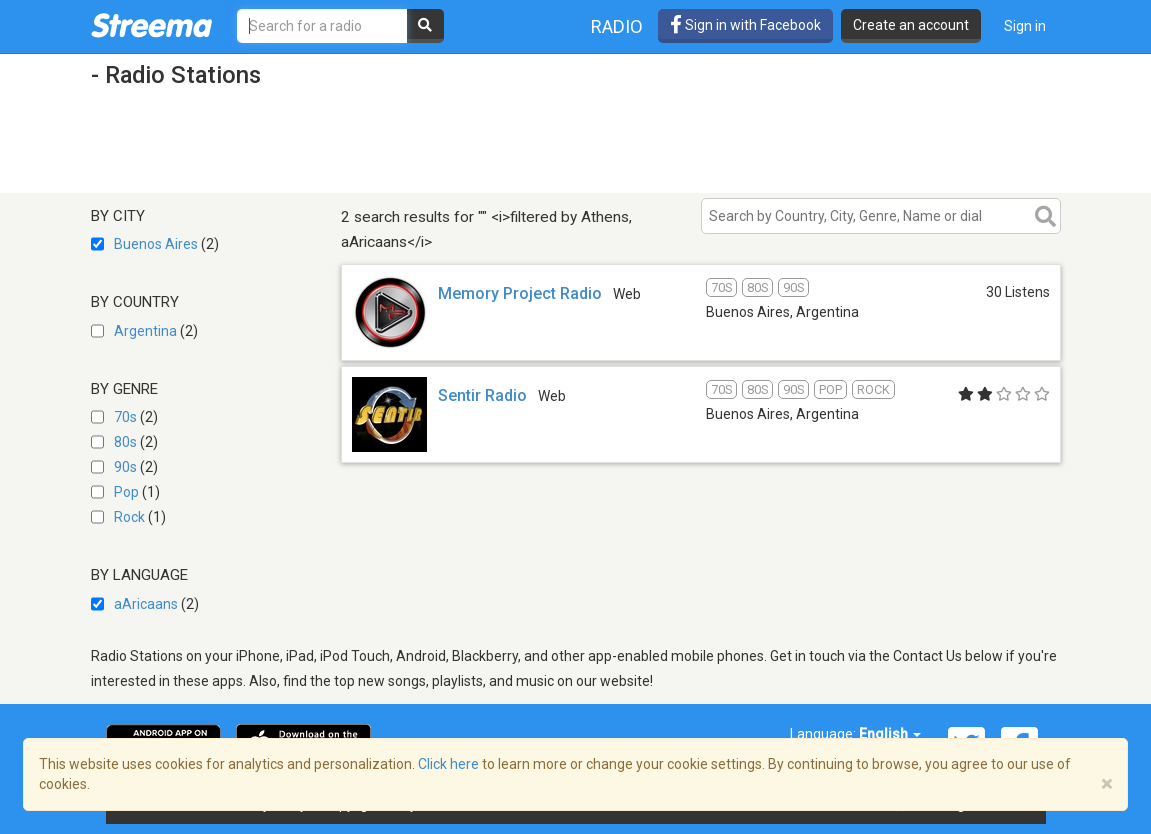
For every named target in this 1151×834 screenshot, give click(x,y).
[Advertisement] (455, 143)
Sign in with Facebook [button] (745, 25)
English (890, 734)
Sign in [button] (1025, 26)
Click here (448, 764)
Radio (617, 26)
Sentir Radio (482, 395)
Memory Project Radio (520, 293)
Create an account (911, 25)
